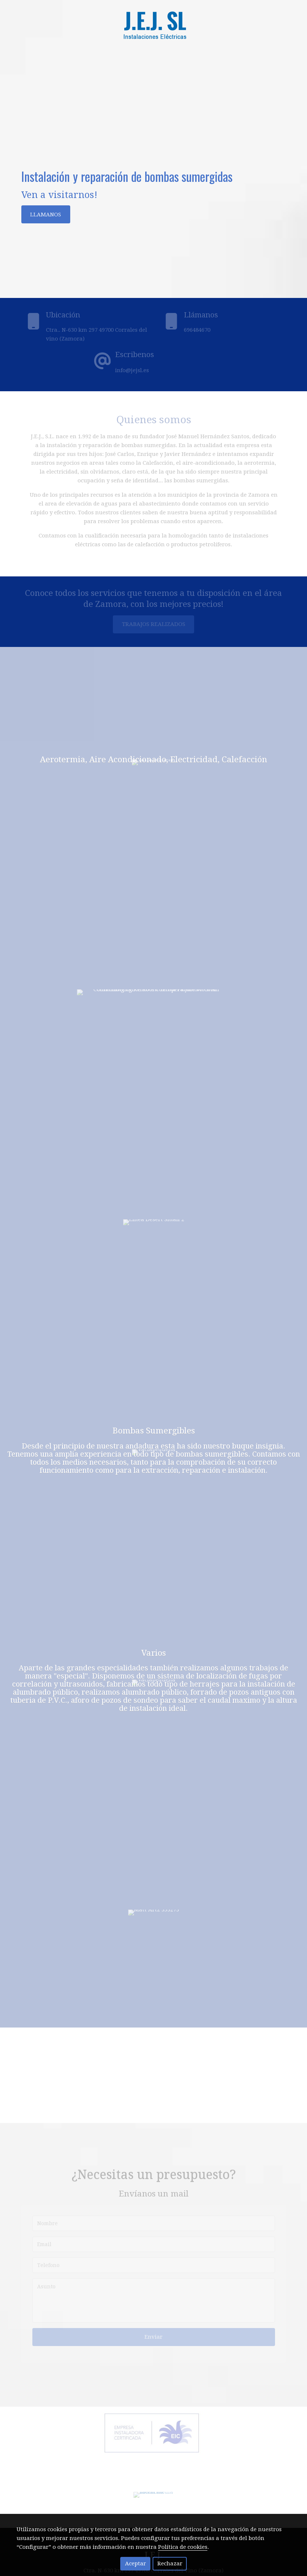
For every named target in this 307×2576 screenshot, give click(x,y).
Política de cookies (182, 2547)
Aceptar (135, 2563)
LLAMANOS (45, 214)
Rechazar (169, 2563)
